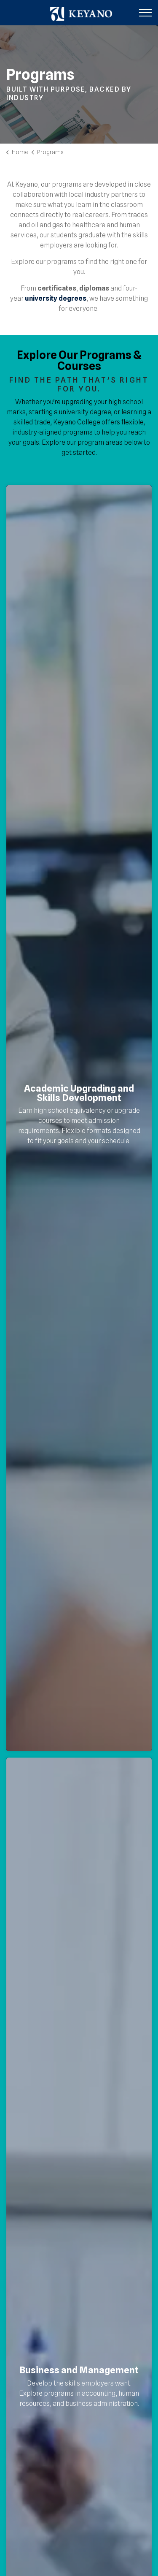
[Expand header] (145, 12)
